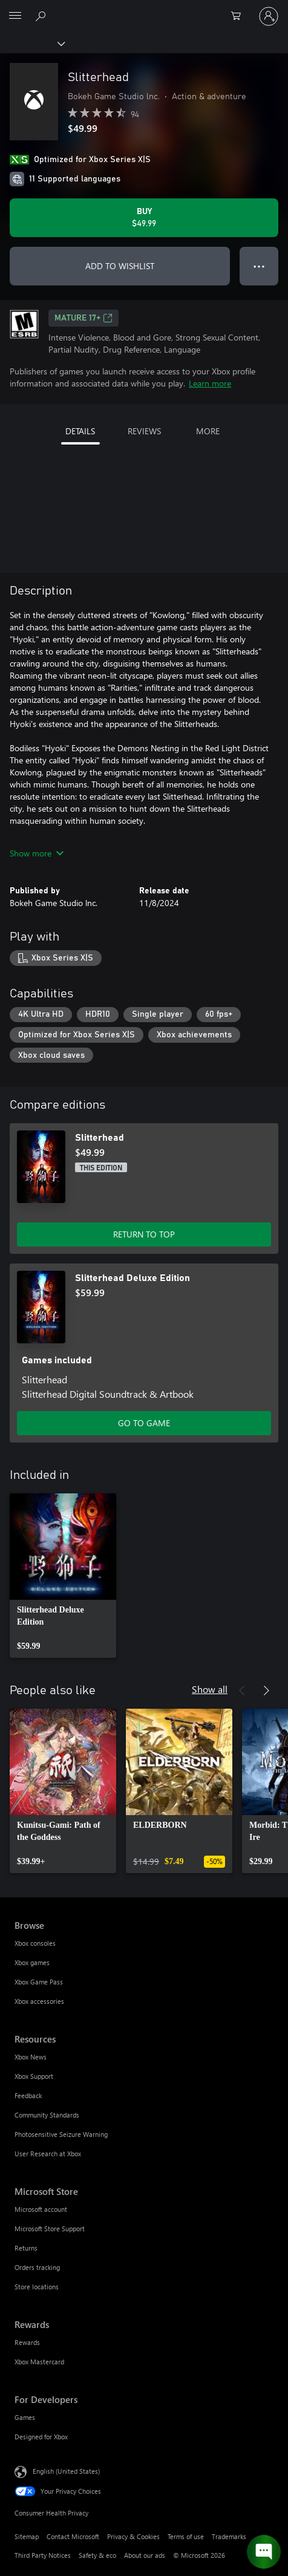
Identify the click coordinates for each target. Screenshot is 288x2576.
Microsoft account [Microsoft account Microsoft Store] (41, 2209)
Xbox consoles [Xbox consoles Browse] (35, 1943)
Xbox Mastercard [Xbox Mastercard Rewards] (39, 2362)
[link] (63, 1575)
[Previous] (242, 1690)
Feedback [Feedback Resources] (28, 2095)
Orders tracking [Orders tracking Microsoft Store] (37, 2267)
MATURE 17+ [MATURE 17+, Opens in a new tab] (83, 318)
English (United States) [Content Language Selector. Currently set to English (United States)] (66, 2471)
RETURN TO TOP (144, 1234)
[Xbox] (31, 43)
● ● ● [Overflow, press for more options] (259, 265)
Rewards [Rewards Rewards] (27, 2342)
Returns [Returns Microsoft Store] (26, 2248)
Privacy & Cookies (133, 2536)
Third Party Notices (43, 2555)
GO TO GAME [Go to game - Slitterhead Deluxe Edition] (144, 1423)
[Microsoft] (143, 9)
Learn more (210, 383)
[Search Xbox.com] (42, 15)
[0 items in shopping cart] (239, 16)
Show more (37, 853)
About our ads (144, 2555)
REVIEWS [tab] (144, 431)
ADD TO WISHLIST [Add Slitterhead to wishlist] (119, 266)
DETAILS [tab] (80, 431)
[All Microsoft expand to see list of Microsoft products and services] (15, 16)
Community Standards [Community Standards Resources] (47, 2115)
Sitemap (27, 2536)
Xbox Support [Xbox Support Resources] (34, 2076)
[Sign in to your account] (268, 16)
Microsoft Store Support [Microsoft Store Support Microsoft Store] (50, 2228)
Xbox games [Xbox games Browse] (32, 1962)
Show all (209, 1689)
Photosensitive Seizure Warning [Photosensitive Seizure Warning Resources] (61, 2134)
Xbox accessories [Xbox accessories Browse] (39, 2001)
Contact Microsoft (73, 2536)
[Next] (266, 1690)
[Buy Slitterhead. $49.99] (144, 217)
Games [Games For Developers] (25, 2417)
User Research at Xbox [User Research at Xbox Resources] (48, 2153)
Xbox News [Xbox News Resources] (31, 2057)
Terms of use (186, 2536)
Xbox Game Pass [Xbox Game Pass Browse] (39, 1982)
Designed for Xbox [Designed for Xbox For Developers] (41, 2437)
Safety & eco (97, 2555)
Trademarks (229, 2536)
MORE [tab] (208, 431)
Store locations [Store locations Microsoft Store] (37, 2287)
